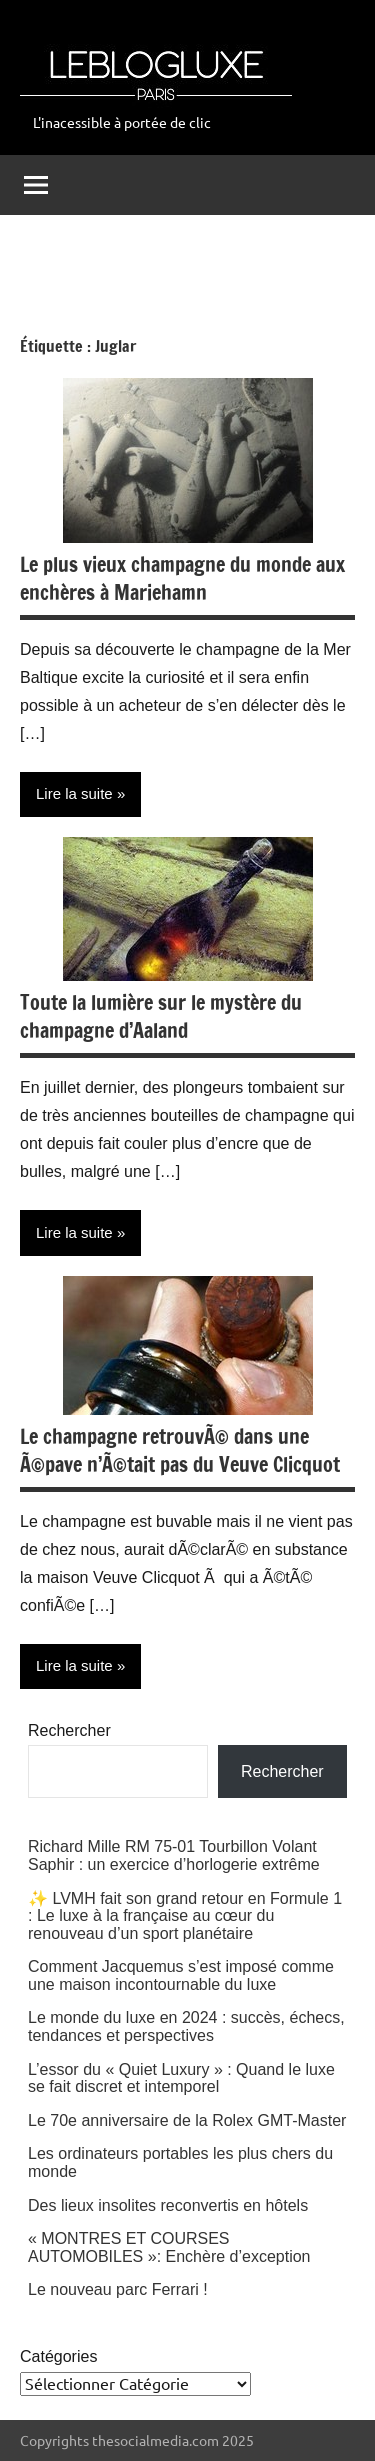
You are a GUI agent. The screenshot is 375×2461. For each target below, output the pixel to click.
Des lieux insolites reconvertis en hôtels (168, 2205)
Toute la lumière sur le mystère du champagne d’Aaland (161, 1016)
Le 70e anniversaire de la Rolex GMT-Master (187, 2120)
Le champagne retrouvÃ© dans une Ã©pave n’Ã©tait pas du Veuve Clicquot (180, 1450)
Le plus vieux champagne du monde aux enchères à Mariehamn (182, 578)
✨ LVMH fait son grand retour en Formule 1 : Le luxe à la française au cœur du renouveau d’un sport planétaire (185, 1916)
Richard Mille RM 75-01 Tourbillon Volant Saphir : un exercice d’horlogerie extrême (174, 1855)
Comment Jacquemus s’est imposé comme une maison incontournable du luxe (181, 1975)
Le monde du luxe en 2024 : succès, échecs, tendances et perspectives (186, 2026)
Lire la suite (74, 793)
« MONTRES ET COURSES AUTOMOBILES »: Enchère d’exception (169, 2247)
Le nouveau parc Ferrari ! (118, 2289)
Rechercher (69, 1730)
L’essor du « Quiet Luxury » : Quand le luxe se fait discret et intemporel (181, 2078)
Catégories (58, 2356)
